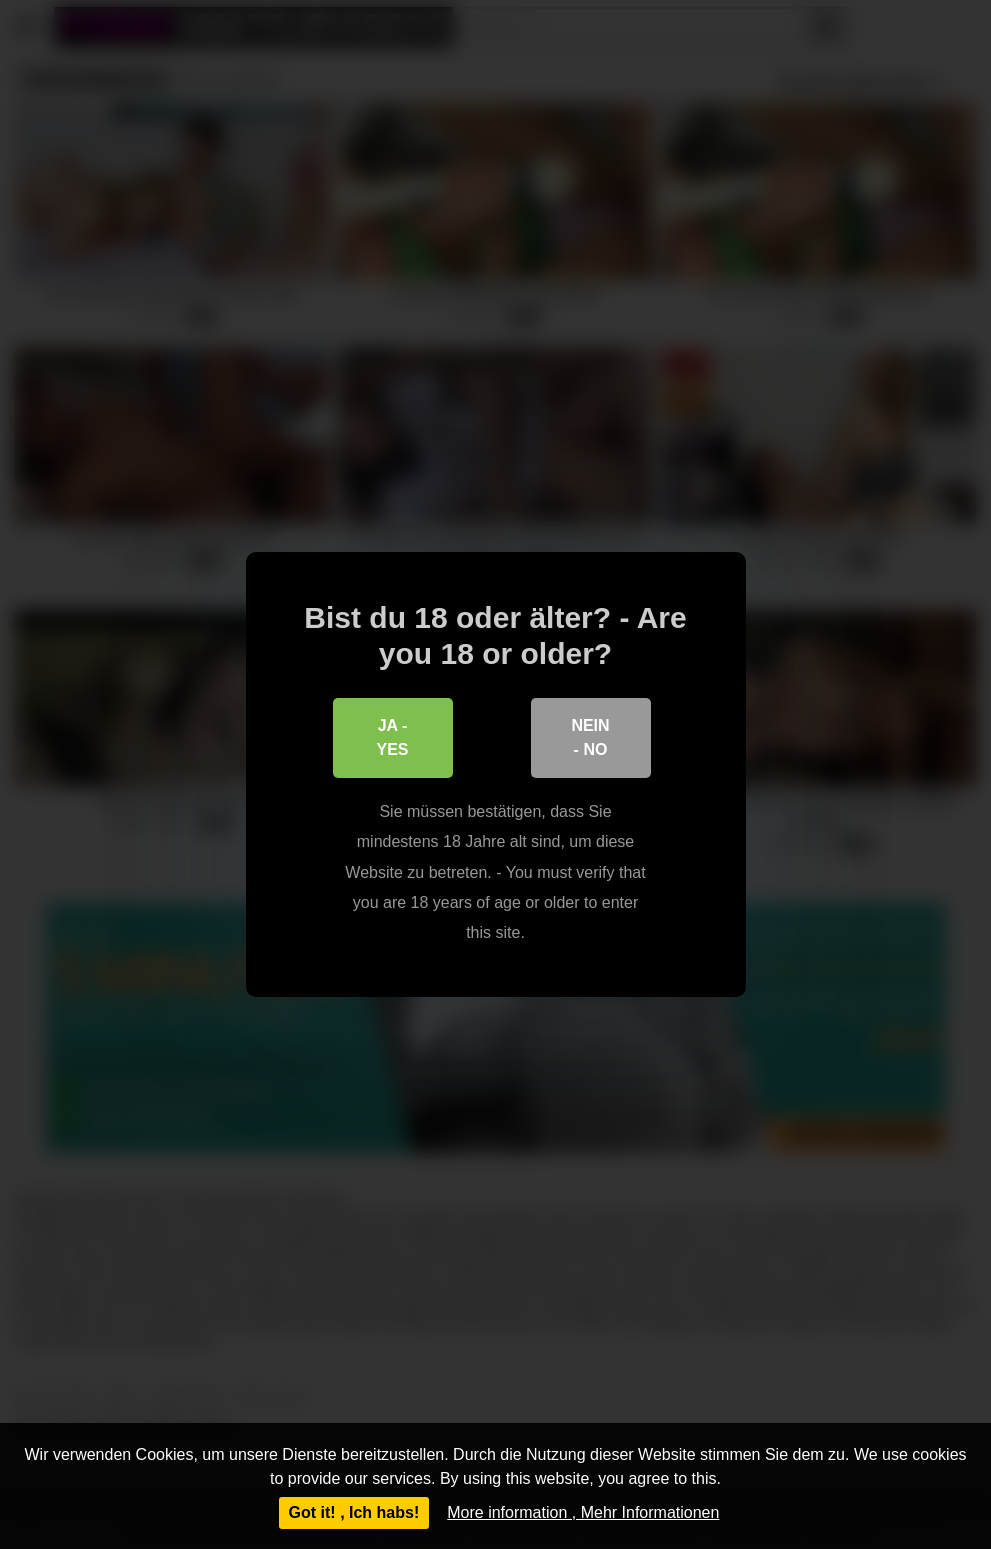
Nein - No (590, 737)
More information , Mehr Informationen (583, 1512)
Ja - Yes (392, 737)
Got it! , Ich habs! (354, 1512)
